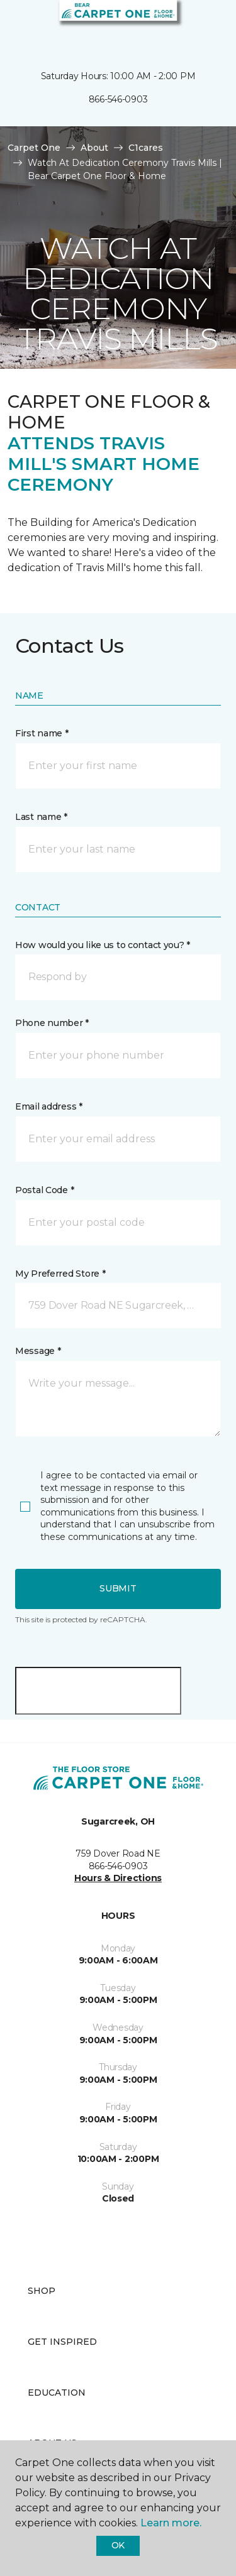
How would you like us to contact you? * (102, 945)
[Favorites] (203, 25)
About (94, 147)
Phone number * (52, 1022)
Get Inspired (62, 2341)
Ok (118, 2545)
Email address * (48, 1106)
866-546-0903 (118, 99)
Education (57, 2392)
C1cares (145, 147)
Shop (41, 2290)
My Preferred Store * (60, 1273)
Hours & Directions (118, 1878)
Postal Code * (44, 1190)
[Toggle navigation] (18, 25)
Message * (37, 1350)
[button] (188, 25)
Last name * (41, 816)
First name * (42, 733)
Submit (117, 1588)
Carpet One (34, 147)
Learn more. (170, 2523)
